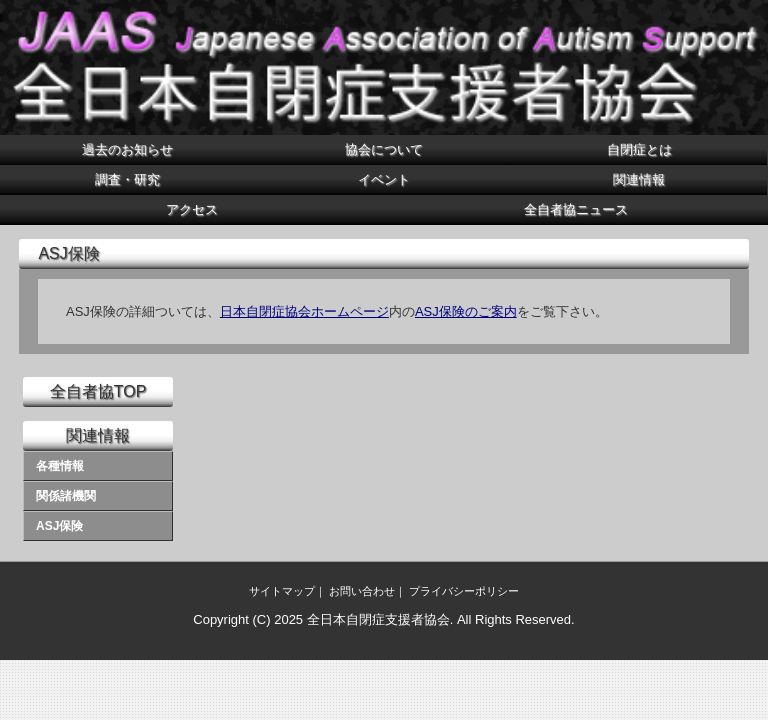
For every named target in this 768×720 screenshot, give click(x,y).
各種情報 (60, 466)
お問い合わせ (362, 591)
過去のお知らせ (127, 149)
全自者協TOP (98, 391)
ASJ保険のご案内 (466, 311)
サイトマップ (282, 591)
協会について (384, 149)
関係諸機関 (66, 496)
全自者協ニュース (576, 209)
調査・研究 (127, 179)
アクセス (192, 209)
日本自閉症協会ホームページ (304, 311)
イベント (384, 179)
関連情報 (639, 179)
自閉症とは (639, 149)
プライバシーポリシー (464, 591)
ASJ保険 (59, 526)
